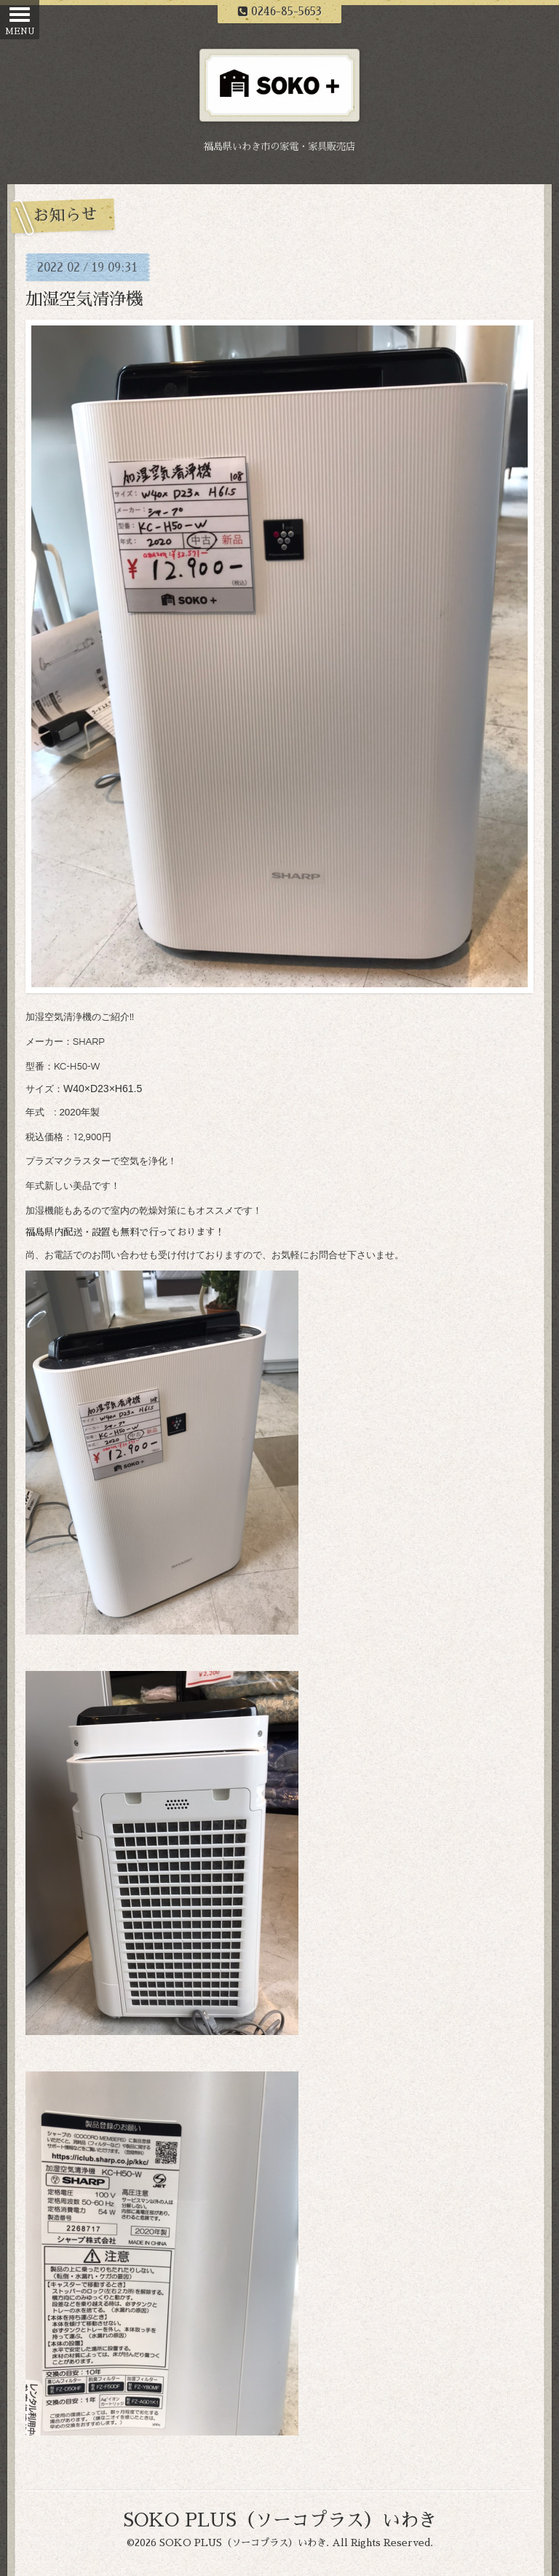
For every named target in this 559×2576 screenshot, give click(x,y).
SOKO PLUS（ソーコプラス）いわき (280, 2520)
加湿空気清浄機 (84, 299)
